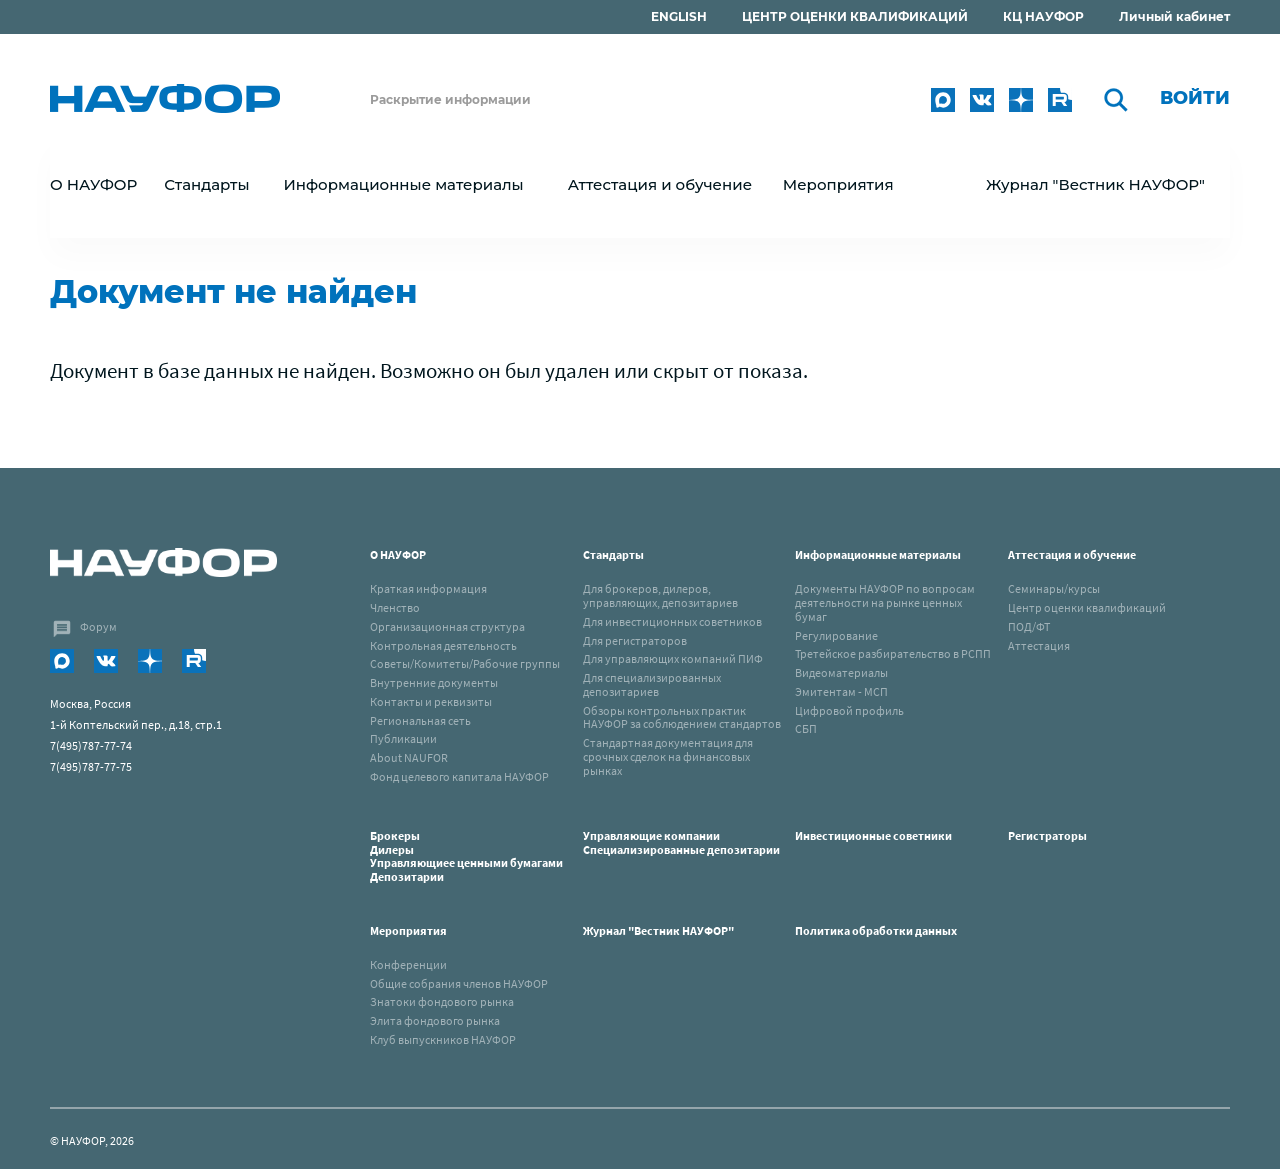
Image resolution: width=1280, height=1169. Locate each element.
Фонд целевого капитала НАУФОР (459, 776)
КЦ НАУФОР (1043, 16)
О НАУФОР (398, 554)
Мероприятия (408, 930)
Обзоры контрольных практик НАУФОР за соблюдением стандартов (682, 717)
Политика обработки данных (876, 930)
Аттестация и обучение (1072, 554)
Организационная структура (447, 626)
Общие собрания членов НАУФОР (459, 983)
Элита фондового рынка (435, 1020)
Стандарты (613, 554)
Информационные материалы (878, 554)
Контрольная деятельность (443, 645)
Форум (98, 626)
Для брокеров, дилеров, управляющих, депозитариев (660, 595)
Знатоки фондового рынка (442, 1001)
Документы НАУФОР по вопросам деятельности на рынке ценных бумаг (885, 602)
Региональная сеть (420, 720)
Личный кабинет (1174, 16)
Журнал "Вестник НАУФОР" (1095, 184)
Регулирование (836, 635)
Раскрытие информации (450, 99)
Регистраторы (1047, 835)
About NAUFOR (409, 757)
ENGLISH (679, 16)
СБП (806, 728)
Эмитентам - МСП (841, 691)
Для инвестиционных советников (672, 621)
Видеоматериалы (841, 672)
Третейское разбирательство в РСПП (893, 653)
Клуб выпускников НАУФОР (443, 1039)
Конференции (408, 964)
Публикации (403, 738)
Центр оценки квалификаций (1087, 607)
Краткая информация (428, 588)
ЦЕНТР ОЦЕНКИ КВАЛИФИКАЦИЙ (855, 16)
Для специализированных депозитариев (652, 684)
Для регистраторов (635, 640)
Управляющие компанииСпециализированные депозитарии (681, 842)
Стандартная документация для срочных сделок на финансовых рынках (668, 756)
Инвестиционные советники (873, 835)
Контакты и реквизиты (431, 701)
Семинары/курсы (1054, 588)
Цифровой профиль (849, 710)
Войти (1195, 98)
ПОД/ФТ (1029, 626)
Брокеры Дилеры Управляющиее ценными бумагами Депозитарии (468, 856)
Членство (395, 607)
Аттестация (1039, 645)
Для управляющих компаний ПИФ (673, 658)
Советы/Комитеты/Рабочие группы (465, 663)
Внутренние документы (434, 682)
